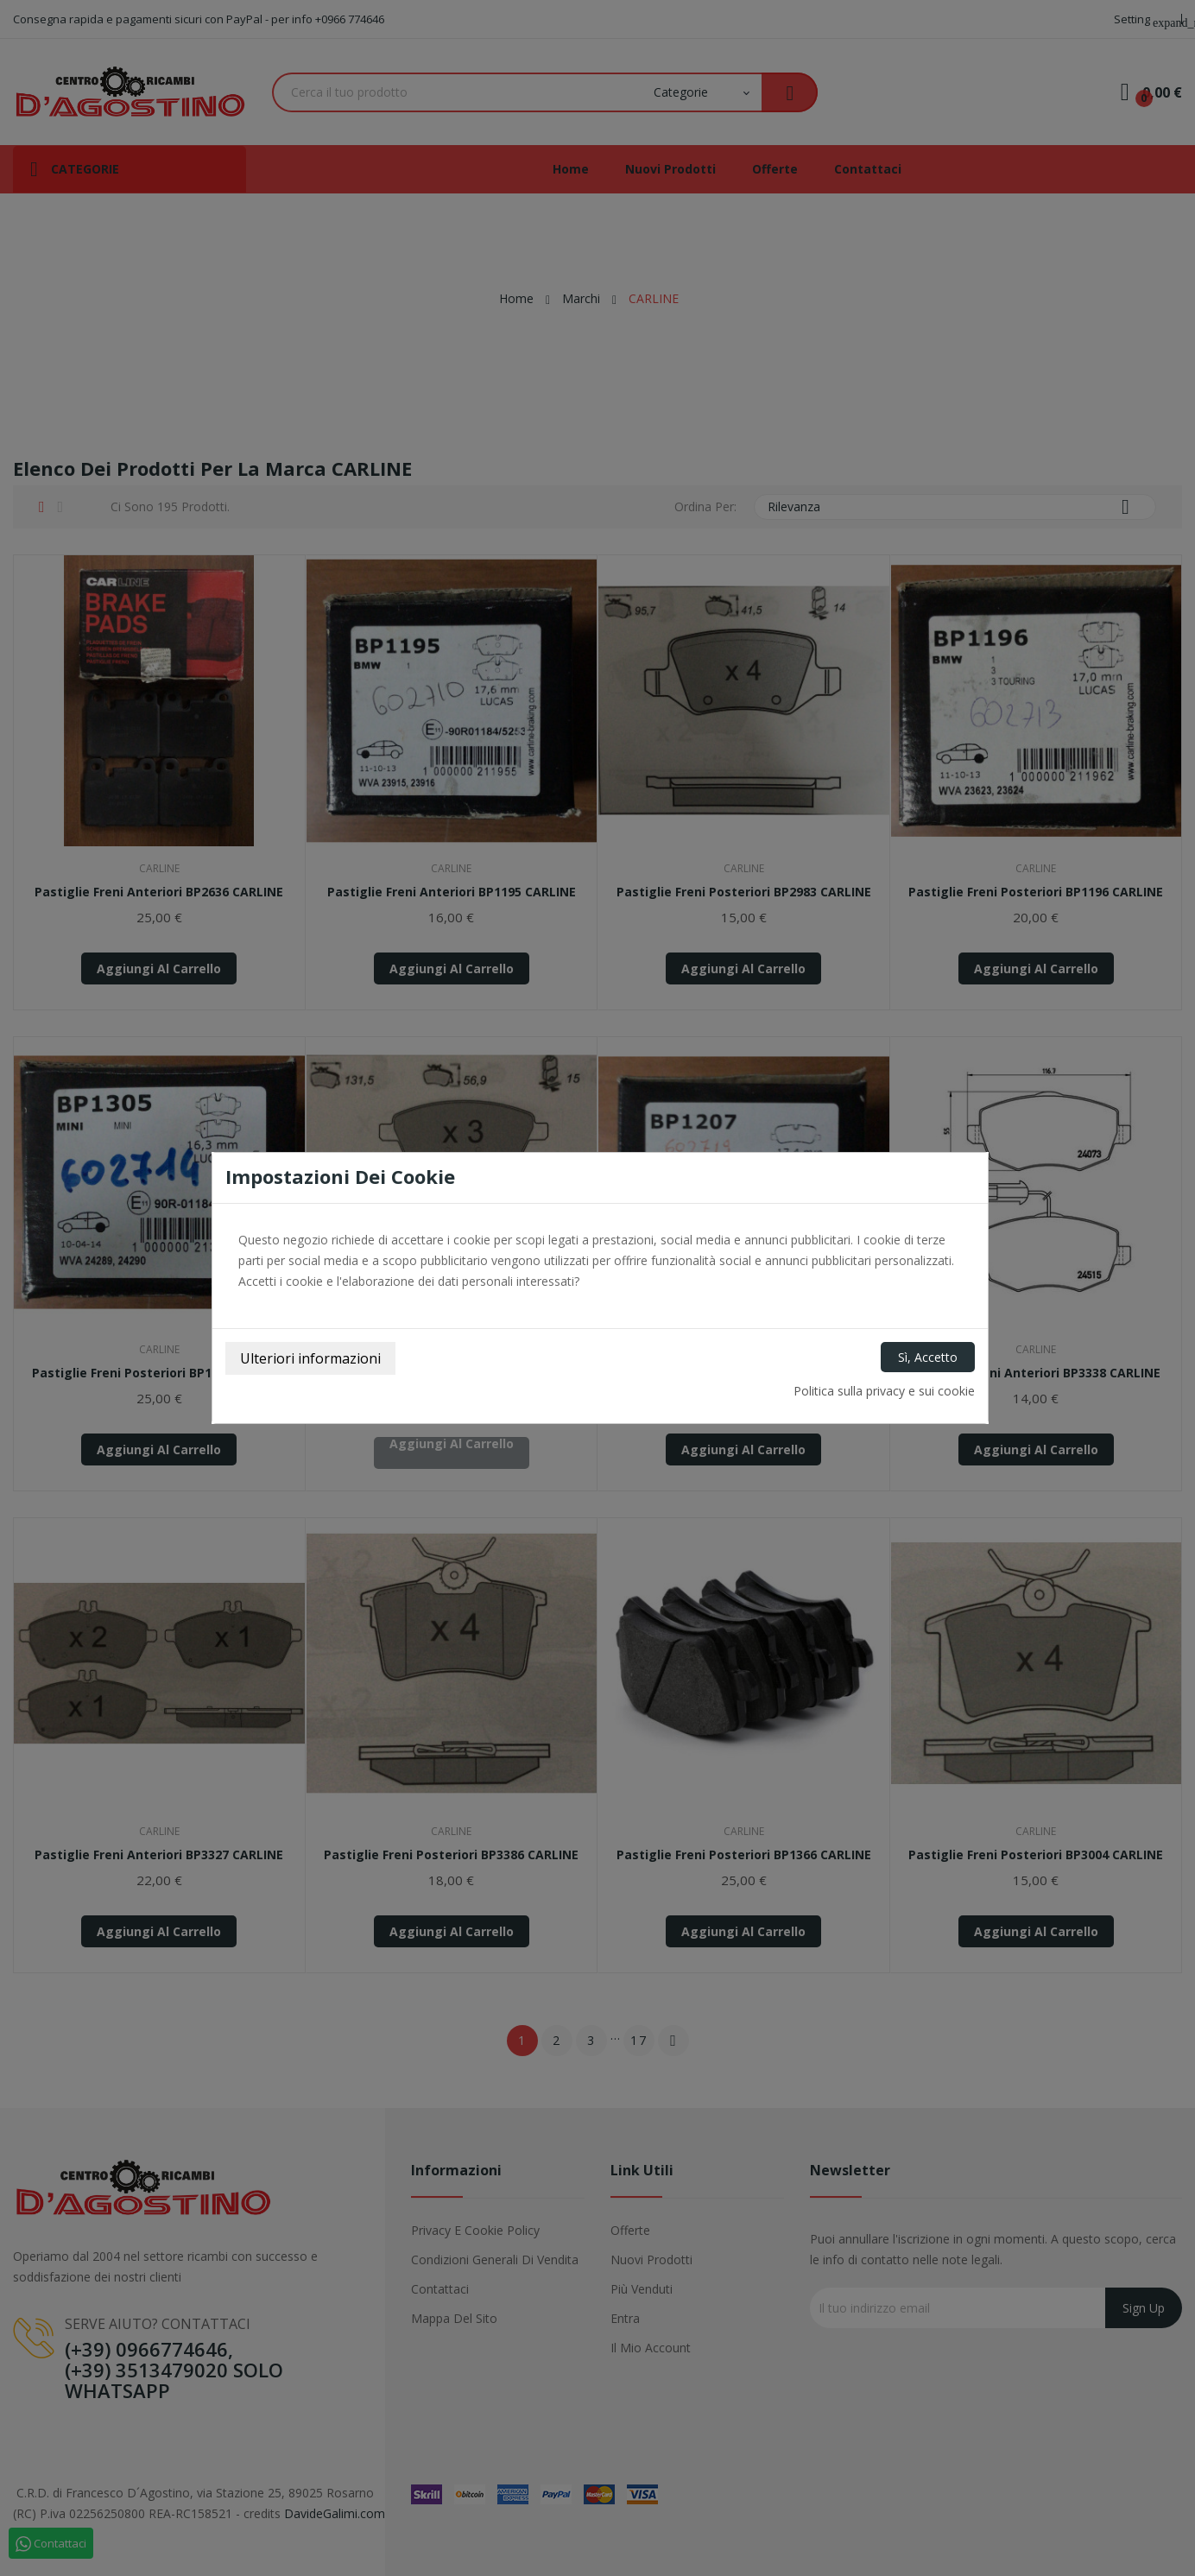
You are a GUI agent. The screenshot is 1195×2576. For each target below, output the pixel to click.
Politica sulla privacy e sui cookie (884, 1391)
